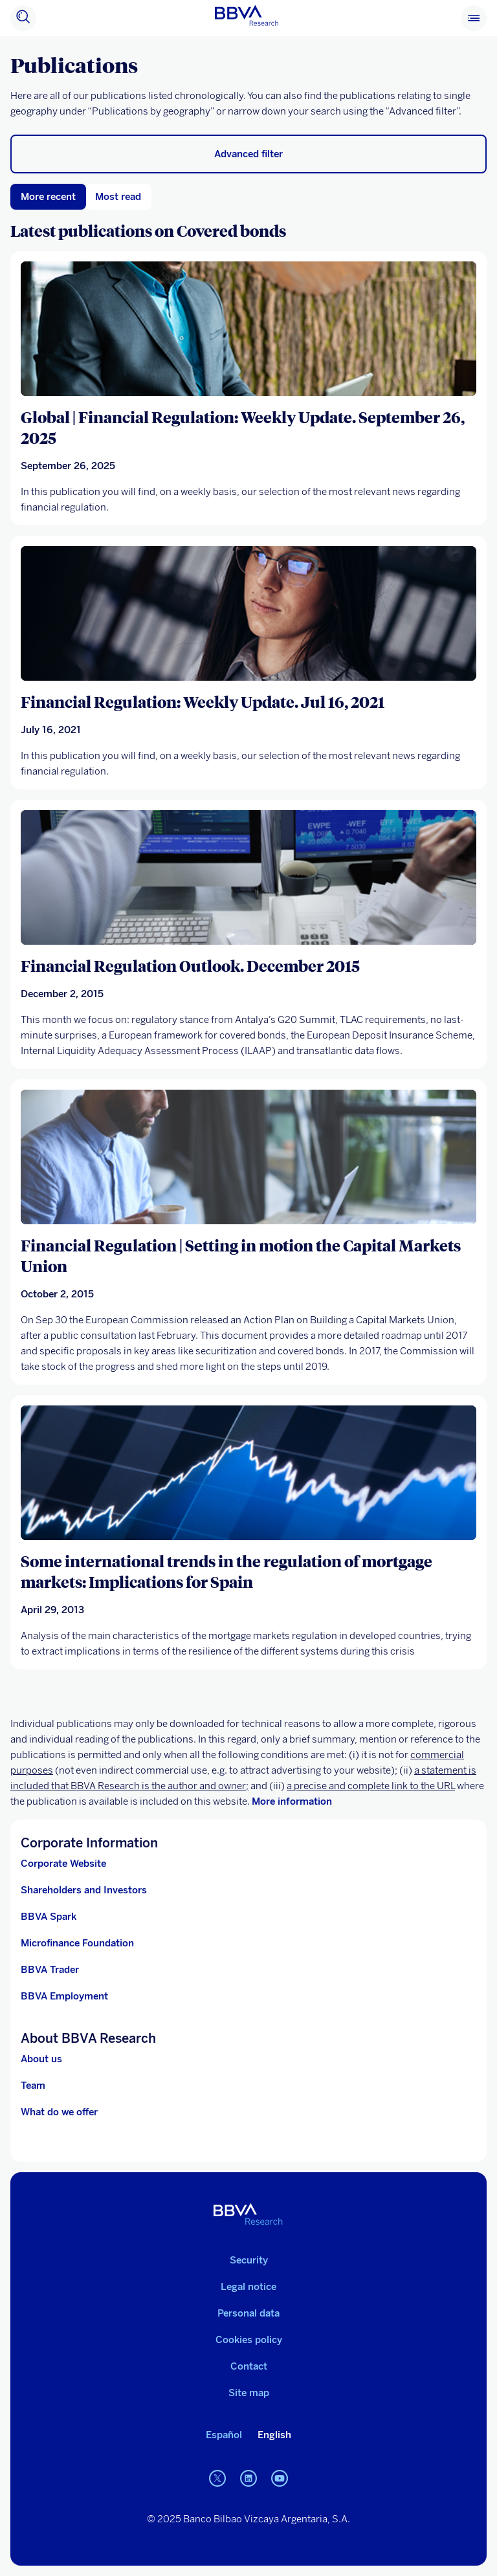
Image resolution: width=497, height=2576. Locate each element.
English (274, 2435)
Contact (248, 2366)
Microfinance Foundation (77, 1943)
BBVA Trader (50, 1970)
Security (249, 2260)
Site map (248, 2393)
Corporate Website (63, 1863)
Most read (118, 197)
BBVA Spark (48, 1916)
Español (224, 2435)
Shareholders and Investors (84, 1890)
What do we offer (59, 2112)
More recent (48, 197)
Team (33, 2085)
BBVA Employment (64, 1996)
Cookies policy (248, 2340)
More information (292, 1801)
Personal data (248, 2313)
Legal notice (248, 2287)
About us (41, 2059)
